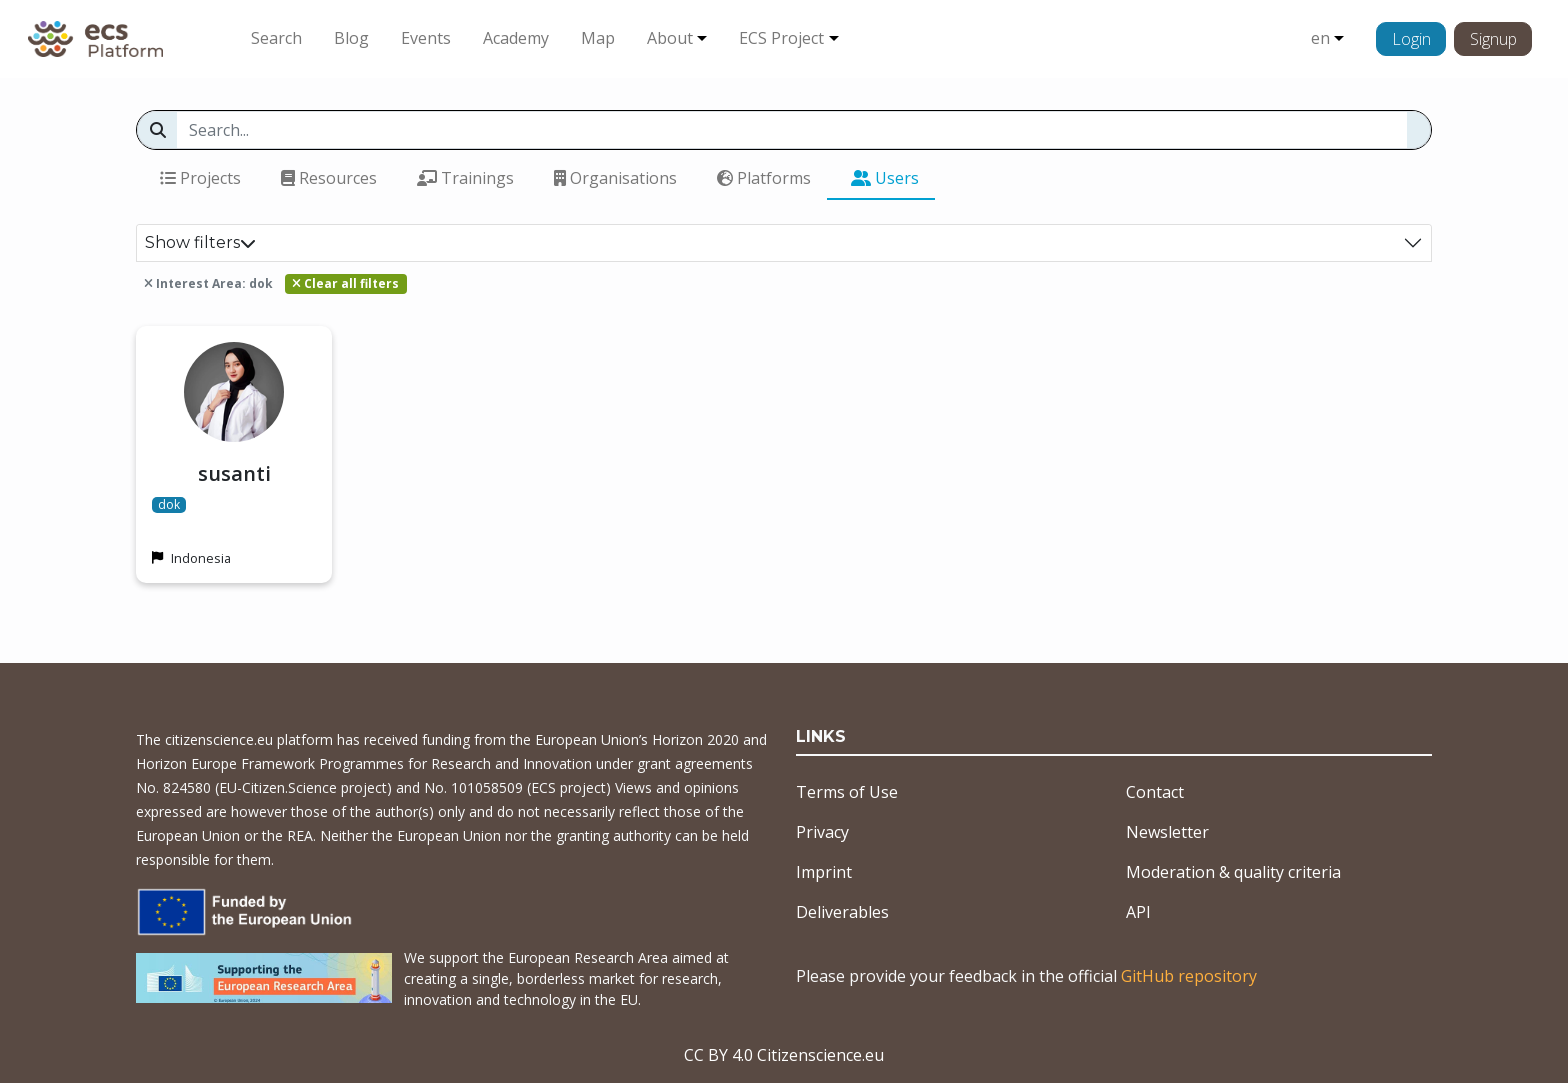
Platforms (764, 178)
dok (169, 505)
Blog (351, 38)
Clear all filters (345, 283)
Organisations (615, 178)
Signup (1493, 39)
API (1138, 912)
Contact (1155, 792)
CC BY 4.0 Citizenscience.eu (784, 1055)
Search (276, 38)
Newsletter (1167, 832)
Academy (516, 38)
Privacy (822, 832)
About (670, 38)
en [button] (1320, 38)
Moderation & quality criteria (1233, 872)
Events (426, 38)
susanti (234, 473)
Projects (200, 178)
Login (1411, 39)
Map (598, 38)
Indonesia (201, 558)
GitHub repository (1189, 976)
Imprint (824, 872)
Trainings (465, 178)
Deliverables (842, 912)
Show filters (200, 242)
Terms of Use (847, 792)
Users (885, 178)
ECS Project (781, 38)
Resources (329, 178)
